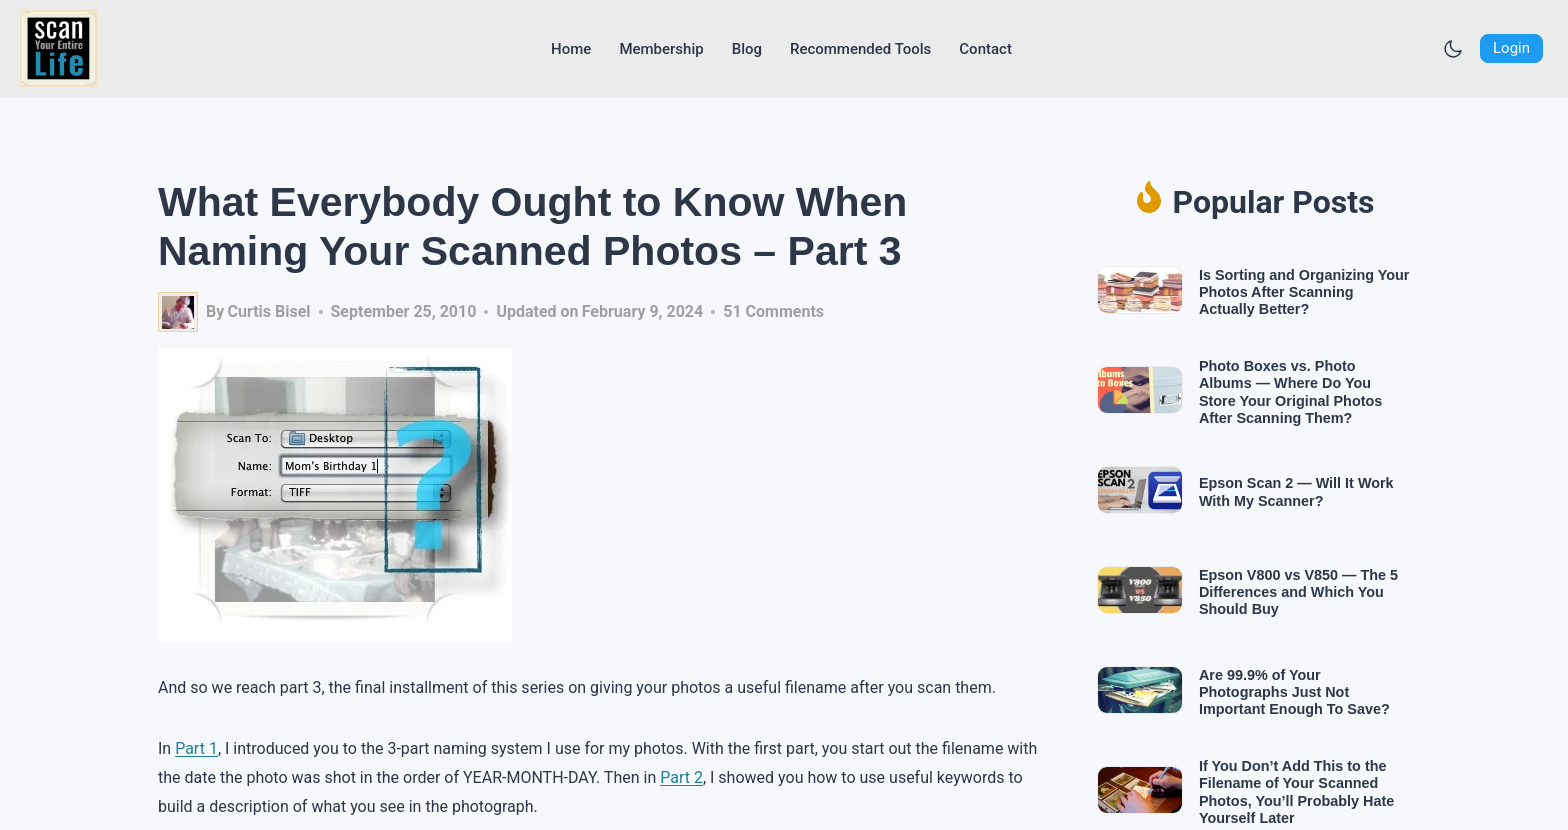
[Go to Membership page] (661, 49)
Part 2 (681, 777)
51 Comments (773, 311)
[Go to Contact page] (985, 49)
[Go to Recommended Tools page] (860, 49)
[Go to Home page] (571, 49)
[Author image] (178, 312)
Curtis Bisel (268, 311)
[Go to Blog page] (747, 49)
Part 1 (196, 748)
